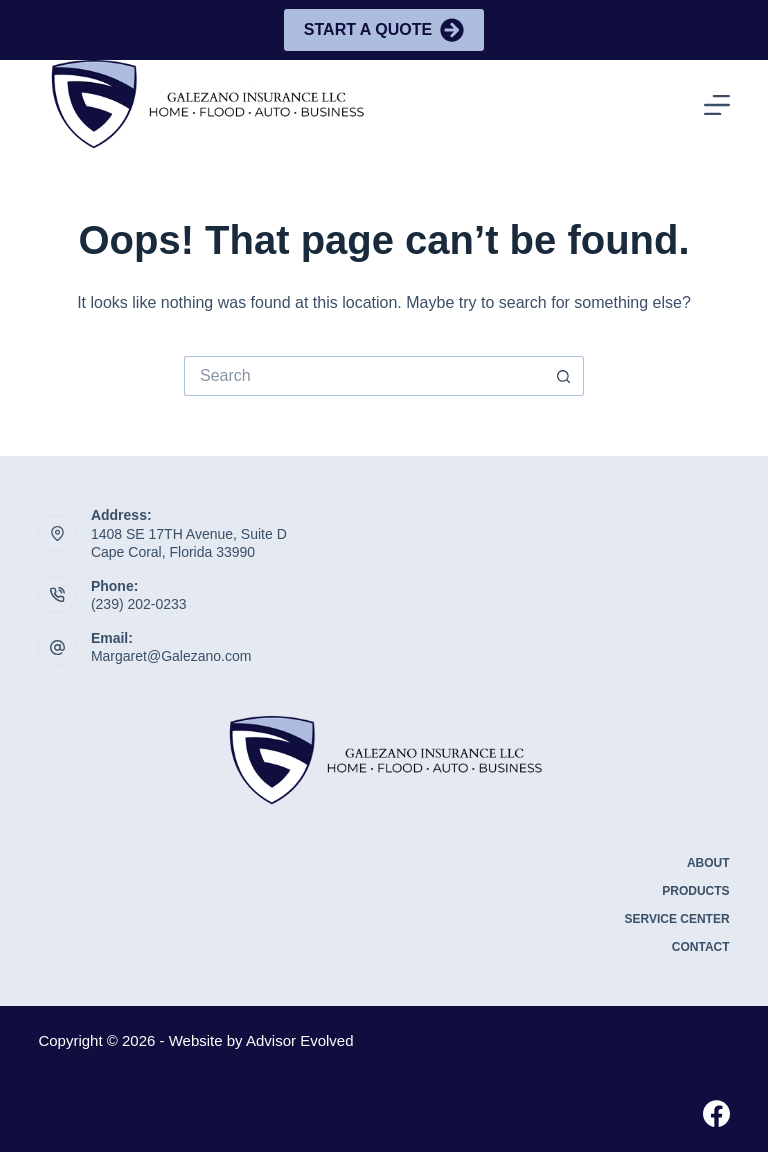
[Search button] (564, 376)
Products (695, 891)
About (708, 863)
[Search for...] (364, 376)
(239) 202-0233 (139, 604)
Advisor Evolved (300, 1040)
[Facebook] (716, 1113)
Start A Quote (384, 30)
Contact (701, 947)
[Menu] (717, 105)
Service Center (676, 919)
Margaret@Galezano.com (171, 656)
